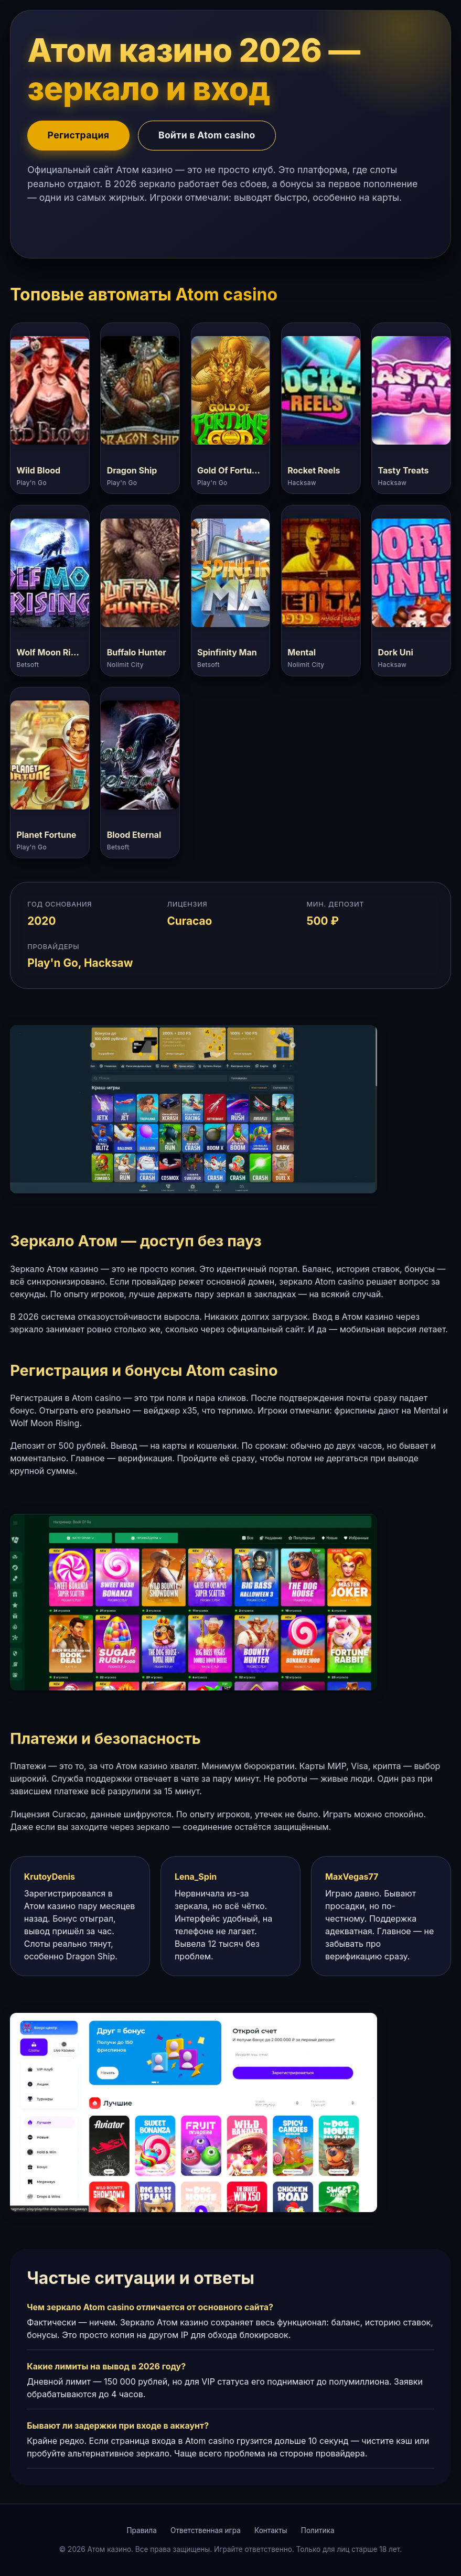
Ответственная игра (205, 2530)
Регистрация (79, 135)
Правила (141, 2530)
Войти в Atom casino (206, 135)
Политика (318, 2530)
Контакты (270, 2530)
